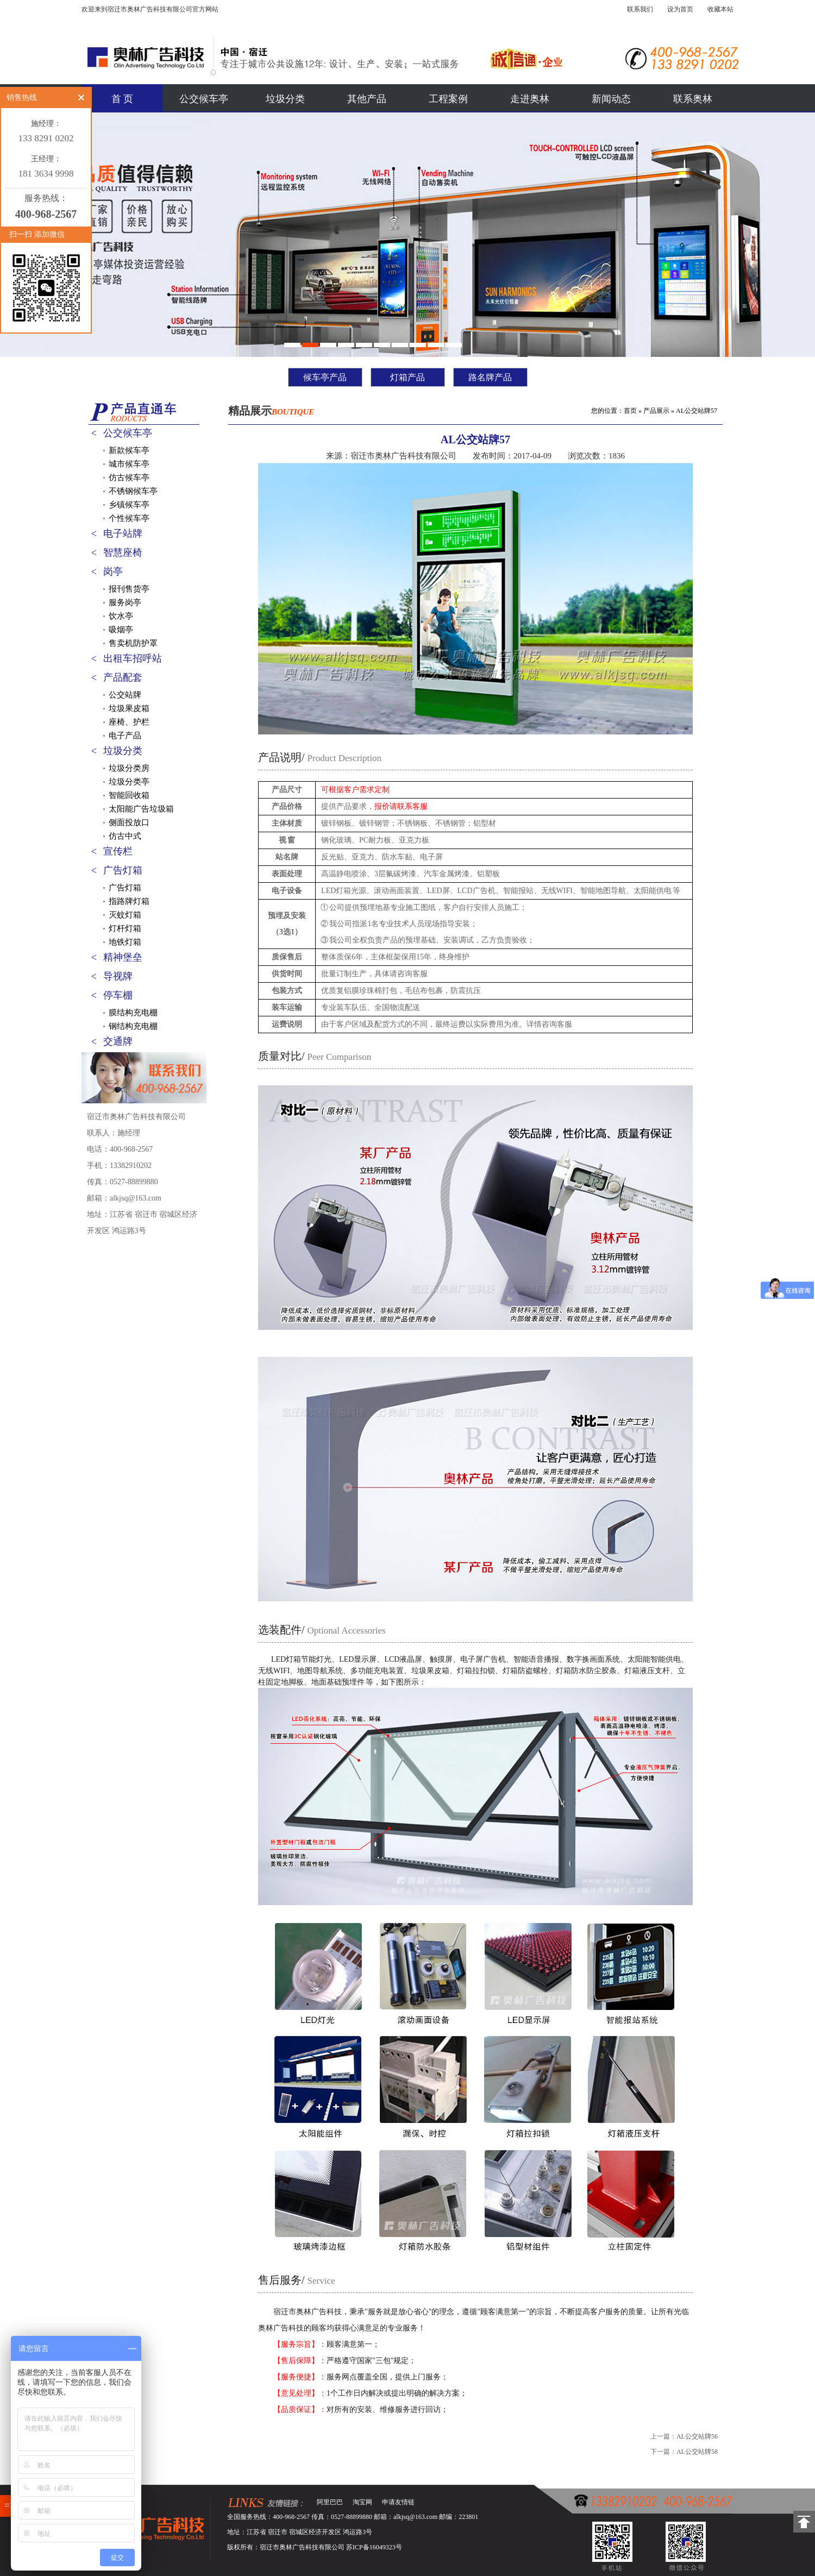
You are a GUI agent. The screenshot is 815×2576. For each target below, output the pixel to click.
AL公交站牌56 (697, 2436)
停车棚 (118, 995)
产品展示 (656, 410)
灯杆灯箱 (125, 928)
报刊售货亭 (129, 589)
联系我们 (640, 9)
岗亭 (113, 571)
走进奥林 (529, 98)
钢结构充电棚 (133, 1026)
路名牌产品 (490, 377)
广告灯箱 (122, 870)
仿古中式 (125, 836)
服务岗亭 (125, 602)
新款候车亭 (129, 450)
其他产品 (366, 98)
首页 (630, 410)
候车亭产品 (325, 377)
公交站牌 (125, 694)
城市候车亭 (129, 464)
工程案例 (448, 98)
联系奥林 (692, 98)
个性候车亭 (129, 518)
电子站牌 (122, 533)
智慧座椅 (122, 552)
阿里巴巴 (330, 2502)
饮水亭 (121, 616)
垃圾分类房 (129, 768)
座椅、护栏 (129, 722)
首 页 (122, 98)
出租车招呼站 (132, 658)
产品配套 (122, 677)
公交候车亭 (203, 98)
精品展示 (271, 411)
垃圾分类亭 (129, 781)
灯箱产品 (407, 377)
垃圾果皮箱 (129, 708)
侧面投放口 (129, 822)
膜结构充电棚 (133, 1012)
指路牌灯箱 (129, 901)
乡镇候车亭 (129, 504)
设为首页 (680, 9)
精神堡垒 (122, 957)
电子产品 (125, 735)
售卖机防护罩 (133, 643)
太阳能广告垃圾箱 (141, 809)
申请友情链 (398, 2502)
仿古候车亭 (129, 477)
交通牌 (118, 1041)
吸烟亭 (121, 629)
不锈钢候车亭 (133, 491)
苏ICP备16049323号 (374, 2547)
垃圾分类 (285, 98)
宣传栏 (118, 851)
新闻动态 (611, 98)
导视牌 (118, 976)
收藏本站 (720, 9)
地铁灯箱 (125, 942)
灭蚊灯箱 (125, 914)
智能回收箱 (129, 795)
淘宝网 (362, 2502)
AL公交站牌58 (697, 2451)
